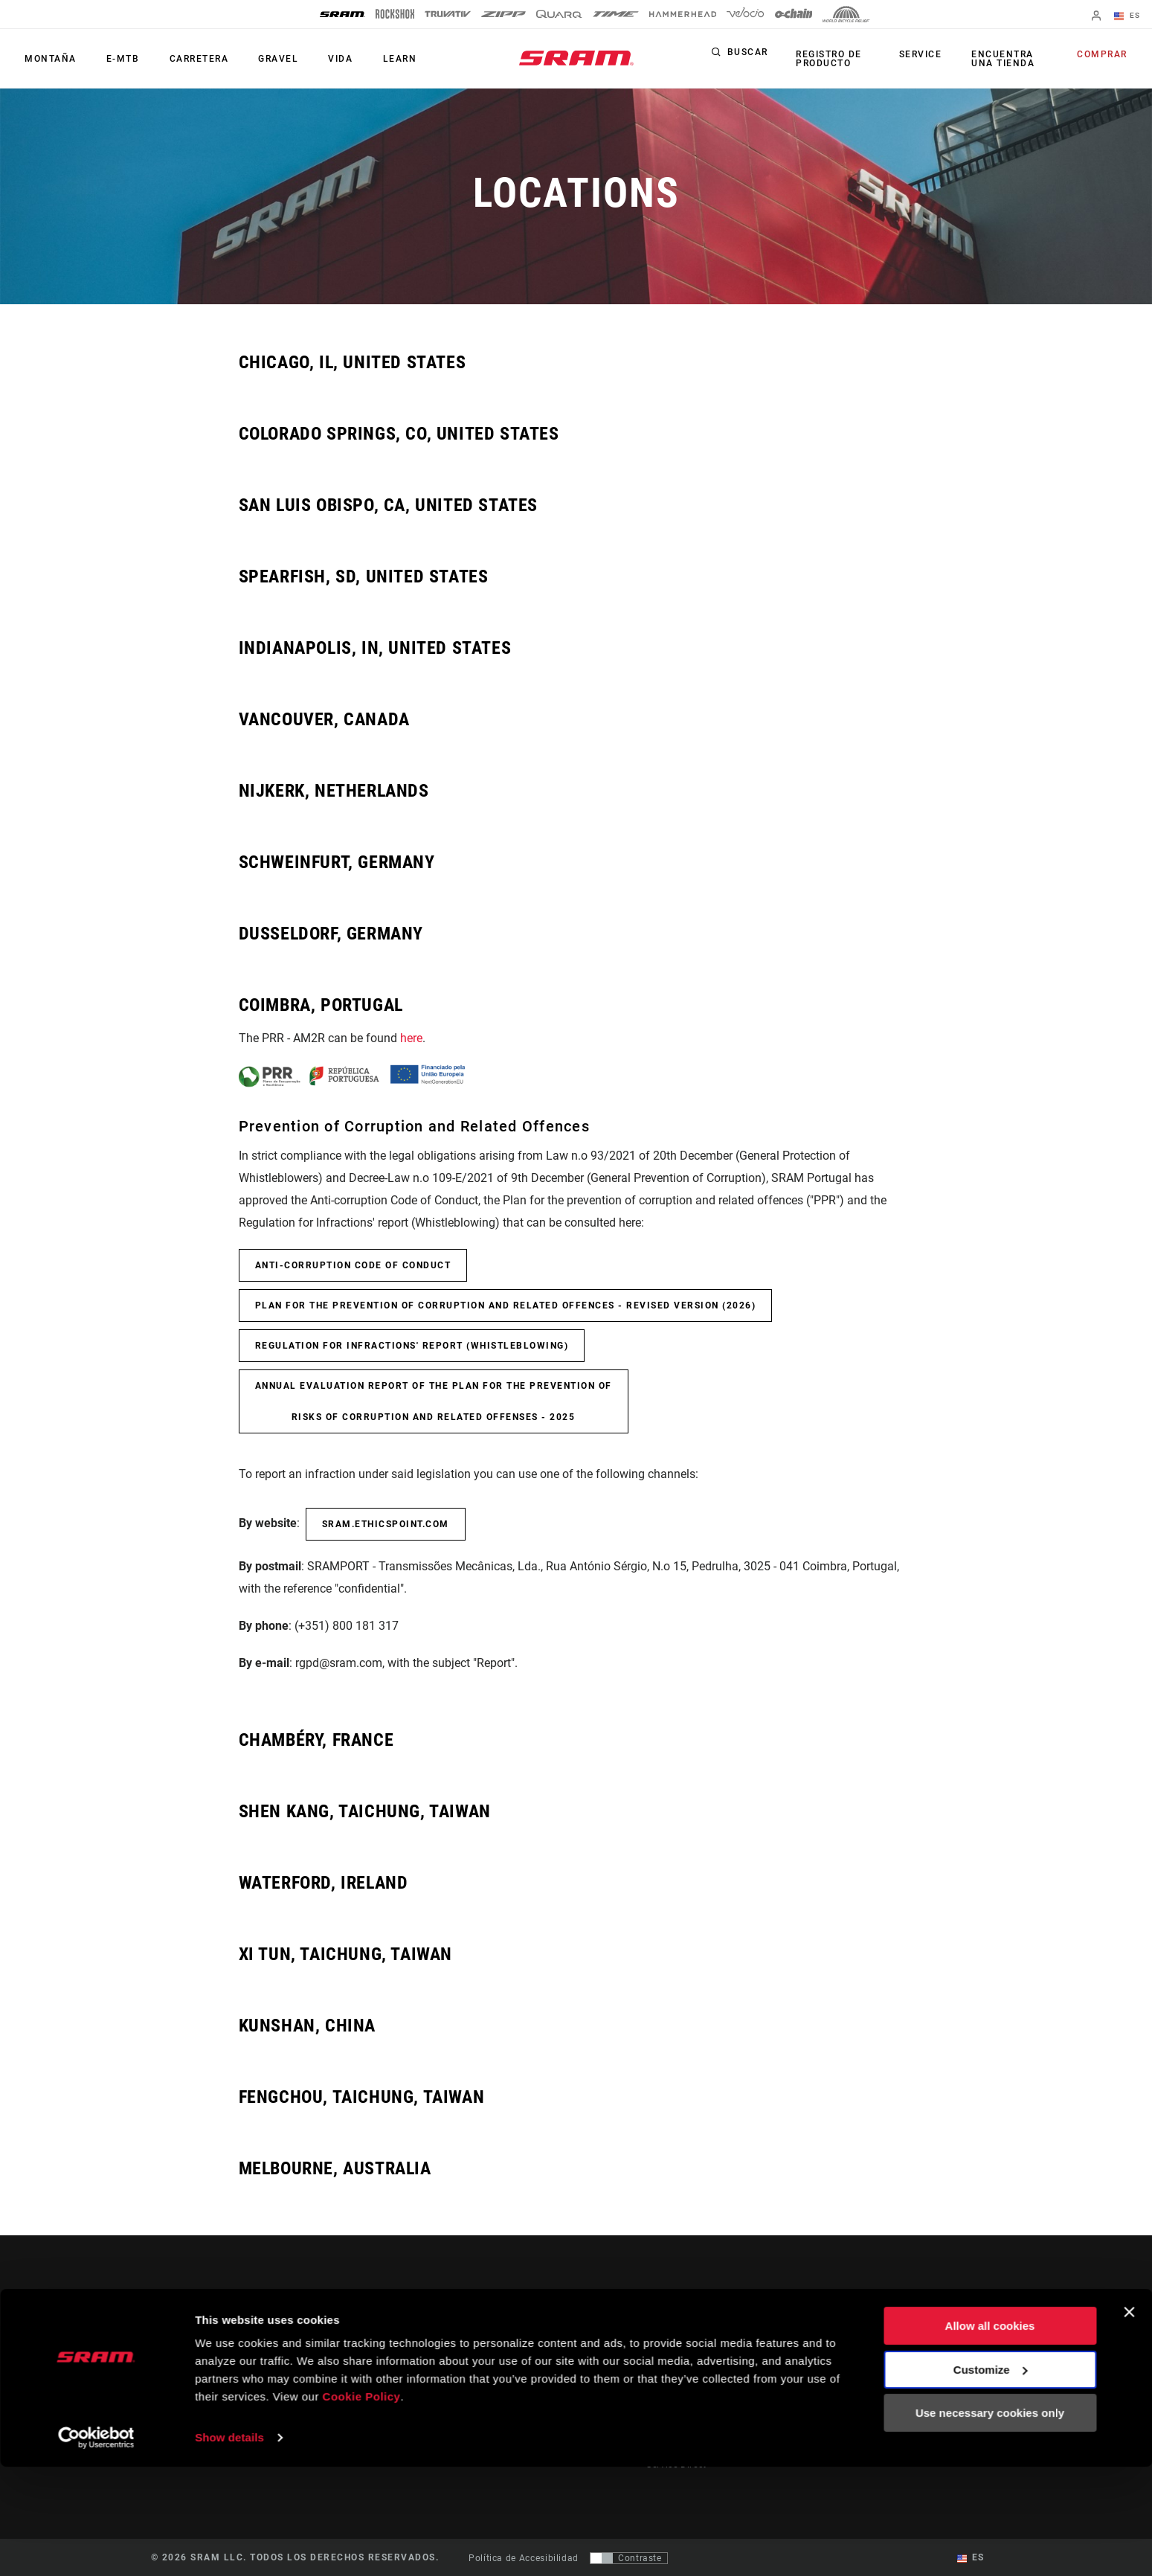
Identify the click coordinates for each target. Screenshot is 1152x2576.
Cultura (606, 2360)
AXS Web (825, 2381)
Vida (320, 59)
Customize (990, 2478)
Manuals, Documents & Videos (713, 2381)
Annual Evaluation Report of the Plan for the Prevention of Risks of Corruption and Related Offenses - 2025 (433, 1401)
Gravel (262, 59)
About (937, 2339)
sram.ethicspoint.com (385, 1524)
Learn (375, 59)
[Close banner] (1129, 2421)
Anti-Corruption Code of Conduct (353, 1265)
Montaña (48, 59)
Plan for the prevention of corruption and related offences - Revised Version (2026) (505, 1305)
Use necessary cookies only (990, 2522)
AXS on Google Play (849, 2360)
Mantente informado (228, 2382)
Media (937, 2360)
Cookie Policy (362, 2505)
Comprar (1105, 55)
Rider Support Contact (695, 2339)
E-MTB (116, 59)
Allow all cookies (990, 2435)
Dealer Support (679, 2360)
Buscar (747, 55)
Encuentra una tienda (1000, 58)
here (411, 1038)
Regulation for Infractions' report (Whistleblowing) (412, 1345)
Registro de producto (827, 58)
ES (1129, 16)
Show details (229, 2546)
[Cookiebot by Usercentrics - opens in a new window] (96, 2547)
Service (922, 55)
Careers (941, 2381)
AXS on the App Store (853, 2339)
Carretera (187, 59)
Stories (605, 2339)
